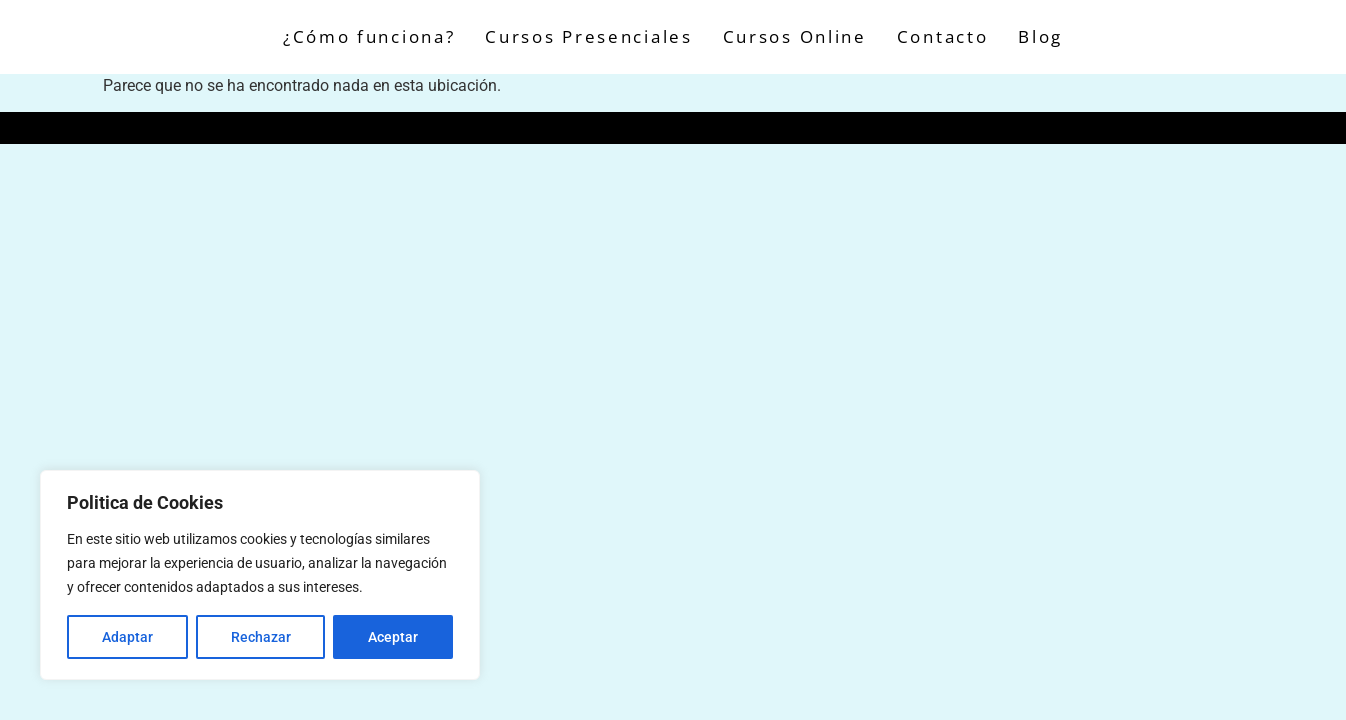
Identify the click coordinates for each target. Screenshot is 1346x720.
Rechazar (261, 637)
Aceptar (393, 637)
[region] (260, 575)
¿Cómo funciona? (369, 36)
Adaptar (127, 637)
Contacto (943, 36)
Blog (1040, 36)
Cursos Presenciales (588, 36)
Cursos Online (795, 36)
